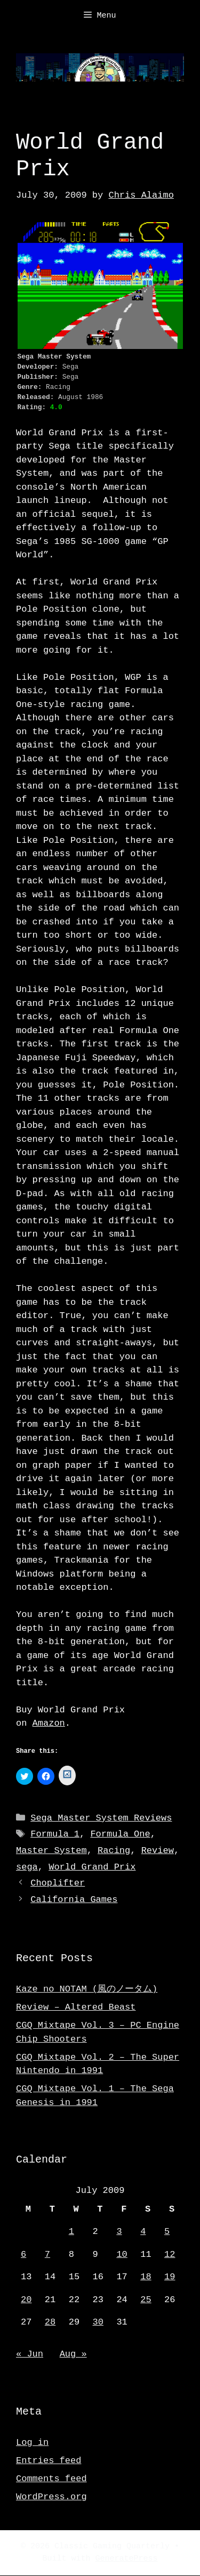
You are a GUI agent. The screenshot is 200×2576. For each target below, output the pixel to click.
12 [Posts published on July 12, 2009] (169, 2255)
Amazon (49, 1723)
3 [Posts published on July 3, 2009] (119, 2232)
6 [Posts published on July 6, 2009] (23, 2255)
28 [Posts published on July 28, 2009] (50, 2323)
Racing (114, 1851)
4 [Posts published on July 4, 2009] (143, 2232)
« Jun (29, 2355)
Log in (32, 2443)
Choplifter (57, 1884)
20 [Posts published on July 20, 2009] (26, 2300)
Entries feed (48, 2461)
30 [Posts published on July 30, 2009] (98, 2323)
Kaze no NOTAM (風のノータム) (86, 1990)
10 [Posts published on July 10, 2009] (121, 2255)
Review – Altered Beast (75, 2008)
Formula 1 (54, 1835)
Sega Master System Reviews (101, 1819)
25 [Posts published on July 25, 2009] (145, 2300)
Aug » (73, 2355)
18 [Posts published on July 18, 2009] (145, 2277)
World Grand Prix (92, 1868)
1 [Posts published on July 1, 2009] (71, 2232)
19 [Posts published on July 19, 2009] (169, 2277)
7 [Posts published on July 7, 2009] (47, 2255)
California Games (73, 1900)
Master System (51, 1851)
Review (157, 1851)
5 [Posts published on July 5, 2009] (167, 2232)
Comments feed (51, 2479)
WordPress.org (51, 2497)
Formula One (120, 1835)
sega (27, 1868)
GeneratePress (126, 2559)
